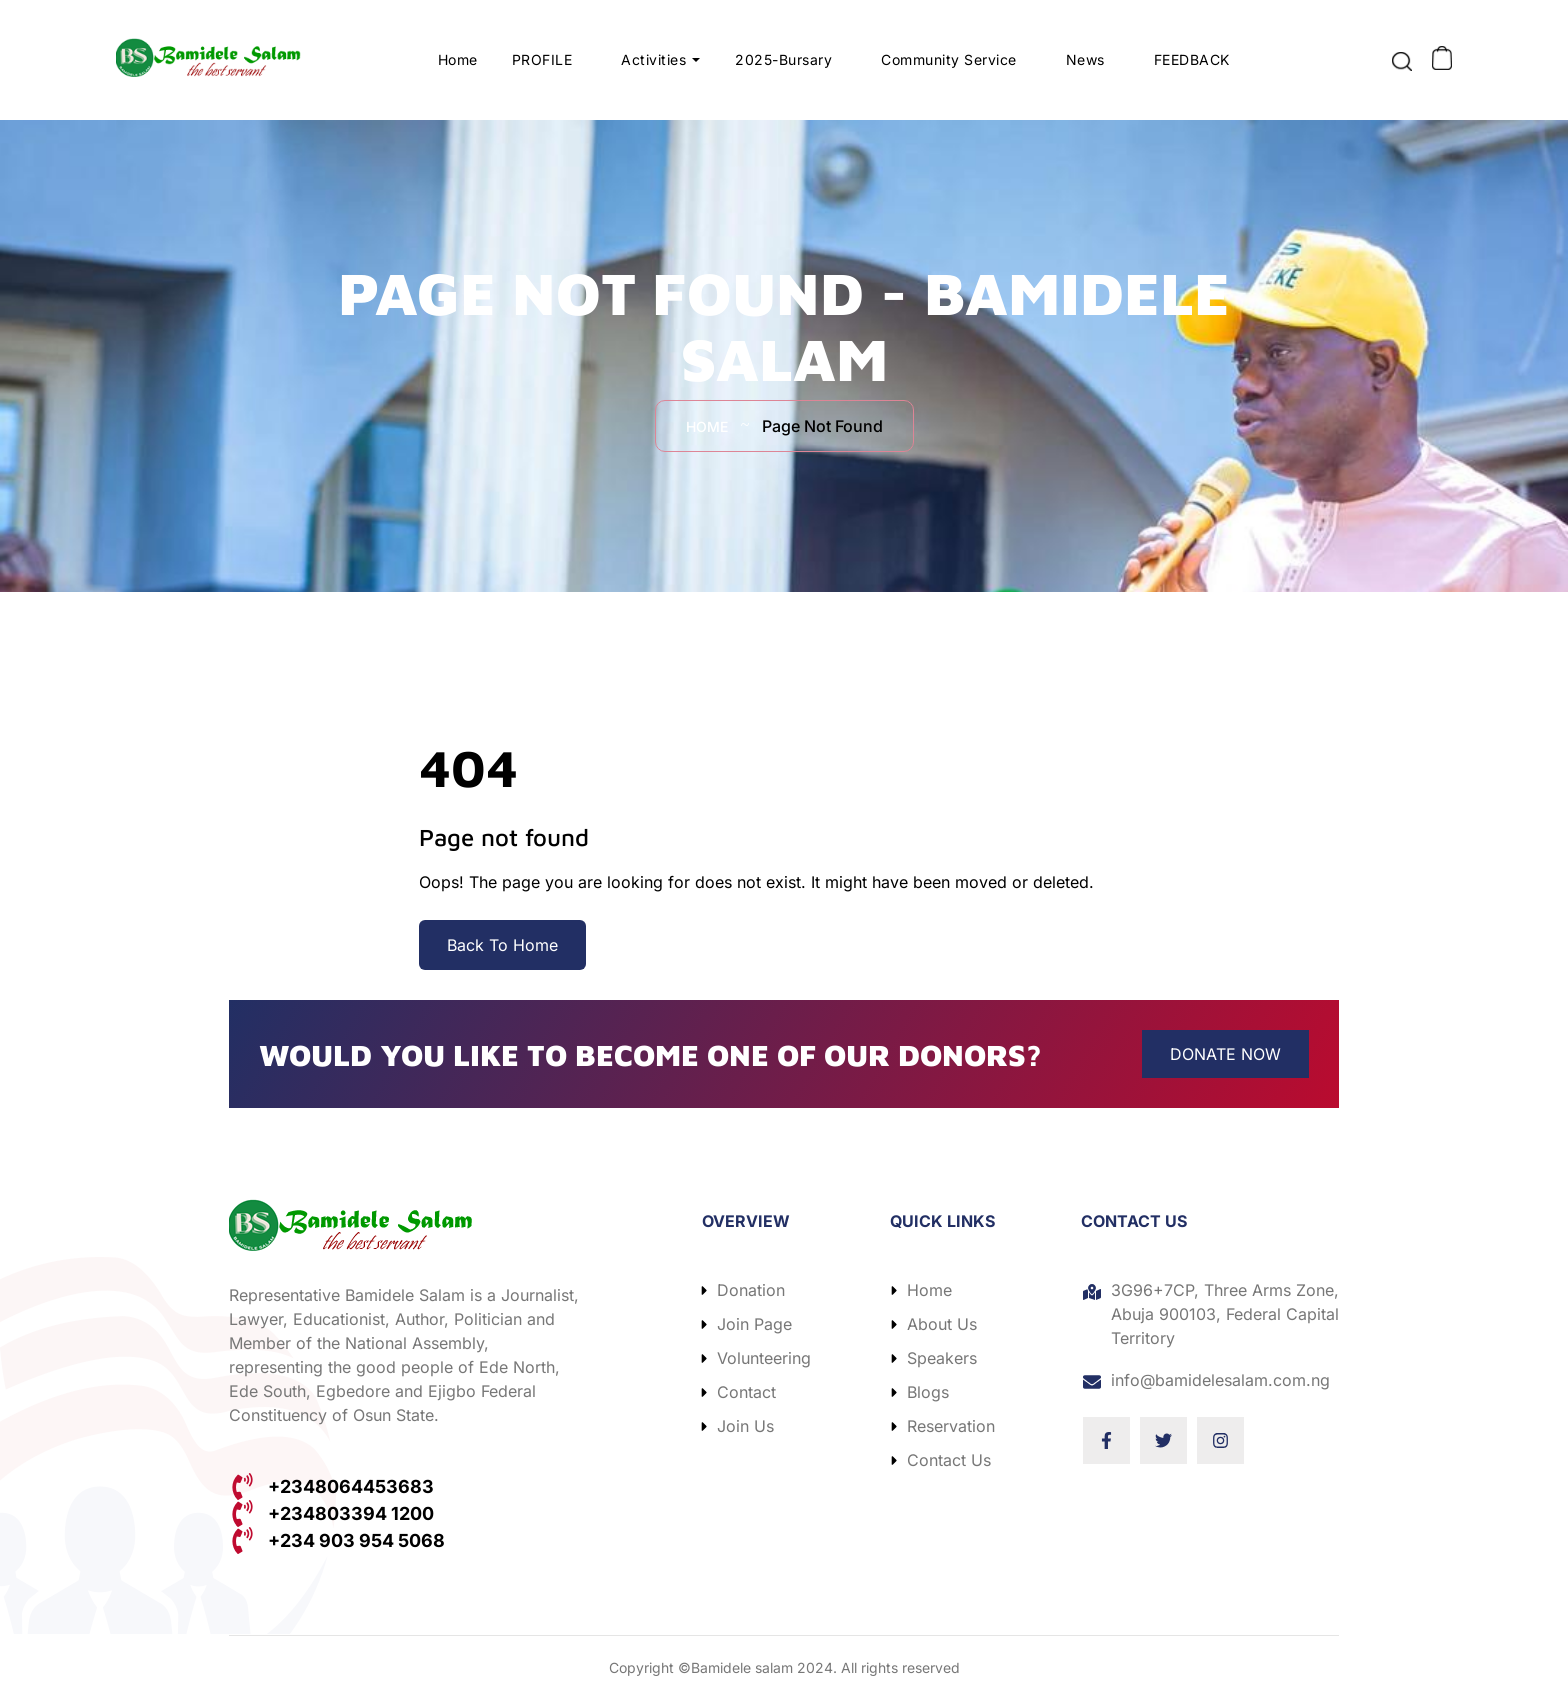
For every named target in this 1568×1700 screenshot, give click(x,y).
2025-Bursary (784, 59)
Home (458, 59)
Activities (654, 59)
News (1085, 59)
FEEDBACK (1192, 59)
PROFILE (542, 59)
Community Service (950, 59)
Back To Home (502, 945)
